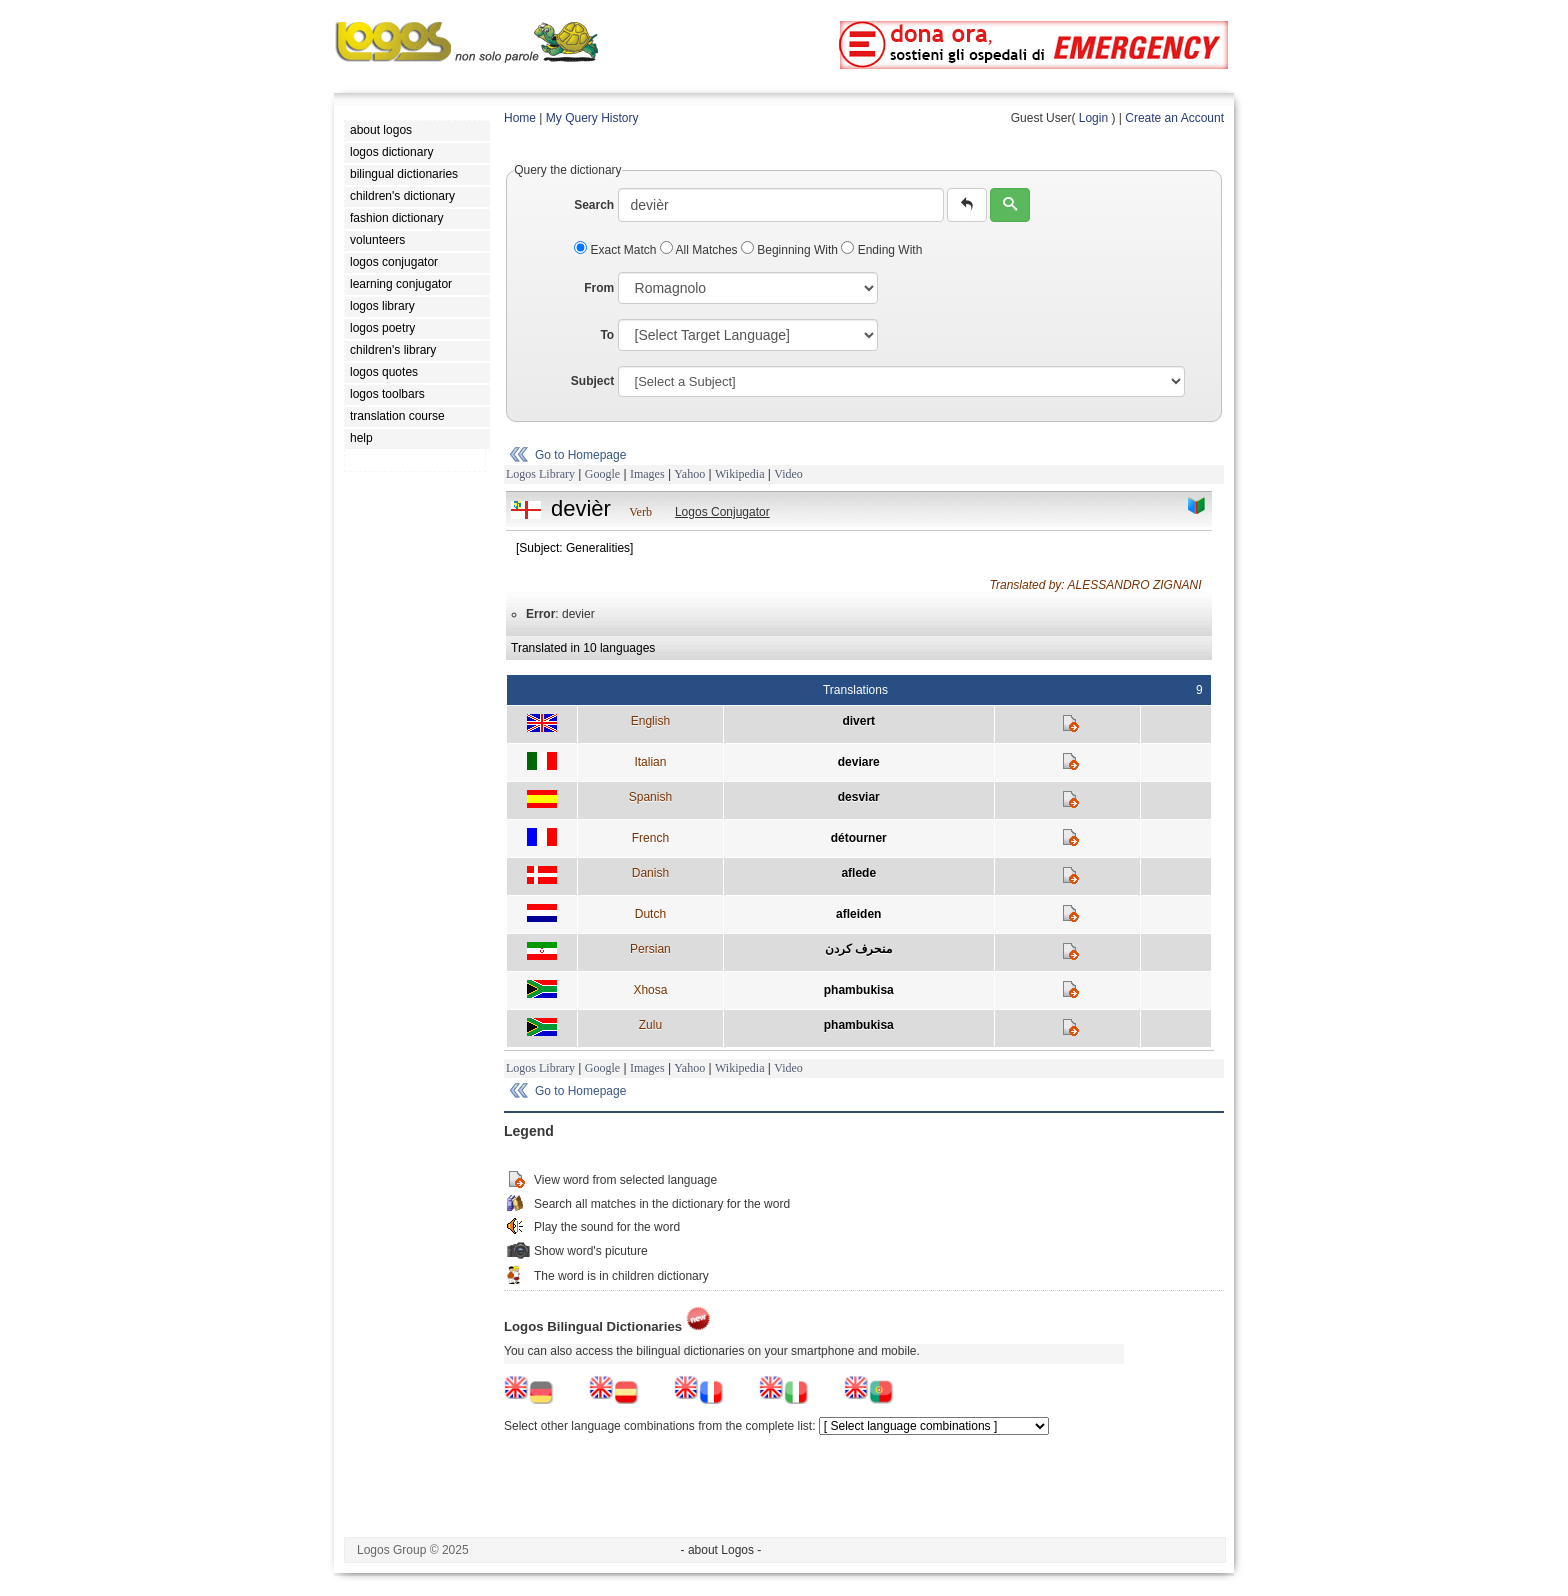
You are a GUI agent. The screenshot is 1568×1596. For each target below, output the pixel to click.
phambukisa (859, 990)
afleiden (858, 914)
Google (602, 474)
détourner (859, 838)
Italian (650, 762)
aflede (858, 873)
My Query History (592, 118)
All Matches (700, 250)
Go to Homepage (580, 455)
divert (858, 721)
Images (647, 474)
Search (594, 205)
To (607, 335)
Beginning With (791, 250)
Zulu (650, 1025)
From (599, 288)
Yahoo (689, 474)
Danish (650, 873)
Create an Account (1174, 118)
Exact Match (617, 250)
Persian (650, 949)
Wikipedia (740, 474)
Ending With (881, 250)
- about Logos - (721, 1550)
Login (1093, 118)
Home (520, 118)
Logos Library (540, 474)
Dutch (650, 914)
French (650, 838)
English (650, 721)
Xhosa (650, 990)
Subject (592, 381)
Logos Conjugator (722, 512)
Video (788, 474)
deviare (859, 762)
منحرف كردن (858, 949)
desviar (859, 797)
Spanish (650, 797)
